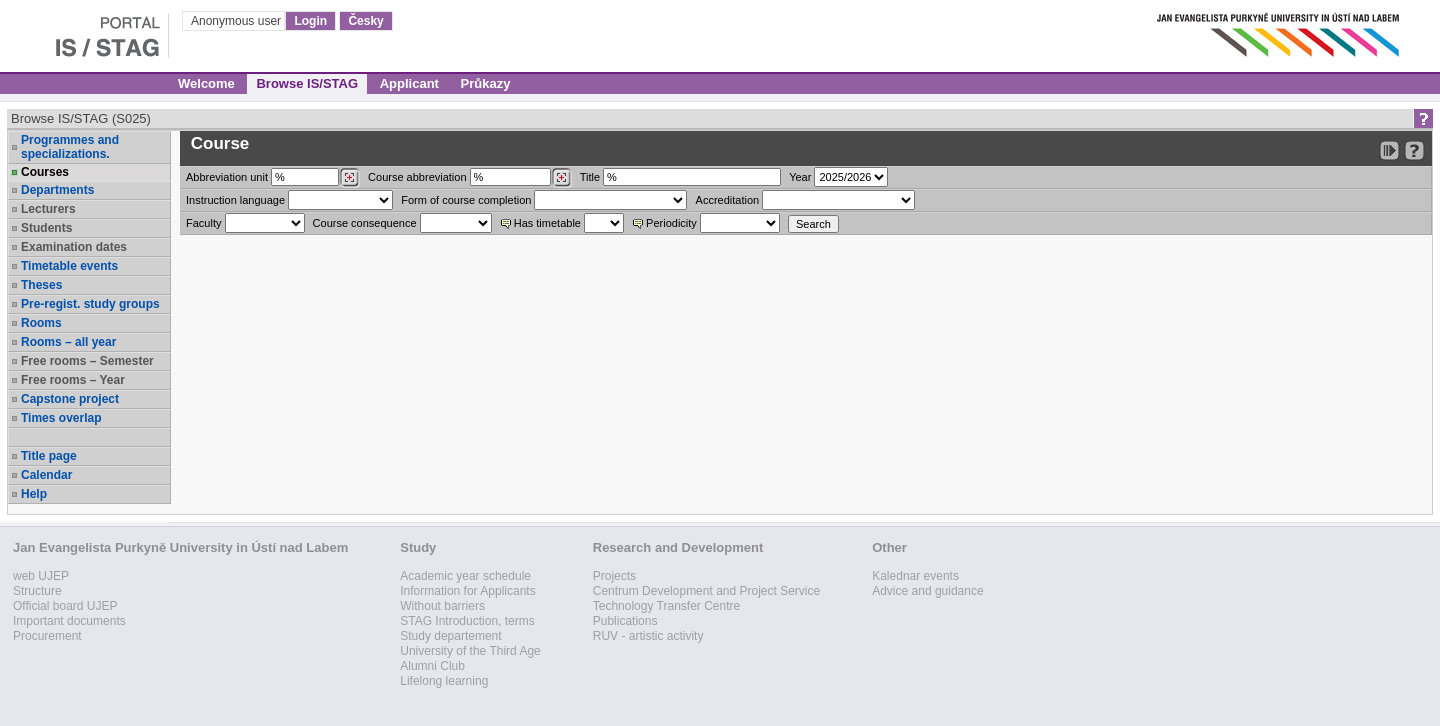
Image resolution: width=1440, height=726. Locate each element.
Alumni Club (432, 666)
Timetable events (69, 266)
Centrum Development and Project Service (706, 591)
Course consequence (365, 223)
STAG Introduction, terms (467, 621)
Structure (37, 591)
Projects (614, 576)
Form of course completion (466, 200)
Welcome (206, 83)
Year (800, 177)
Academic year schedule (465, 576)
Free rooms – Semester (87, 361)
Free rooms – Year (73, 380)
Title (590, 177)
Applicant (409, 83)
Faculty (203, 223)
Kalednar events (915, 576)
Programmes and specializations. (70, 147)
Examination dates (74, 247)
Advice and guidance (927, 591)
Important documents (69, 621)
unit (227, 177)
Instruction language (235, 200)
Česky (365, 21)
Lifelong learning (444, 681)
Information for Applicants (467, 591)
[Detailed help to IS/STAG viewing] (1414, 150)
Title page (49, 456)
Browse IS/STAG (307, 83)
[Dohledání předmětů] (561, 178)
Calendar (46, 475)
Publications (625, 621)
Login (310, 21)
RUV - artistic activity (648, 636)
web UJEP (41, 576)
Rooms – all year (68, 342)
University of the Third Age (470, 651)
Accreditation (728, 200)
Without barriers (442, 606)
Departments (57, 190)
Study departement (450, 636)
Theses (41, 285)
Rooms (41, 323)
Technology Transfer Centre (666, 606)
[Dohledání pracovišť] (349, 178)
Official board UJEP (65, 606)
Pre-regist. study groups (90, 304)
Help (34, 494)
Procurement (47, 636)
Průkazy (486, 83)
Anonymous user (237, 21)
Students (46, 228)
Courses (45, 172)
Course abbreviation (417, 177)
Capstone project (70, 399)
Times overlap (61, 418)
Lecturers (48, 209)
